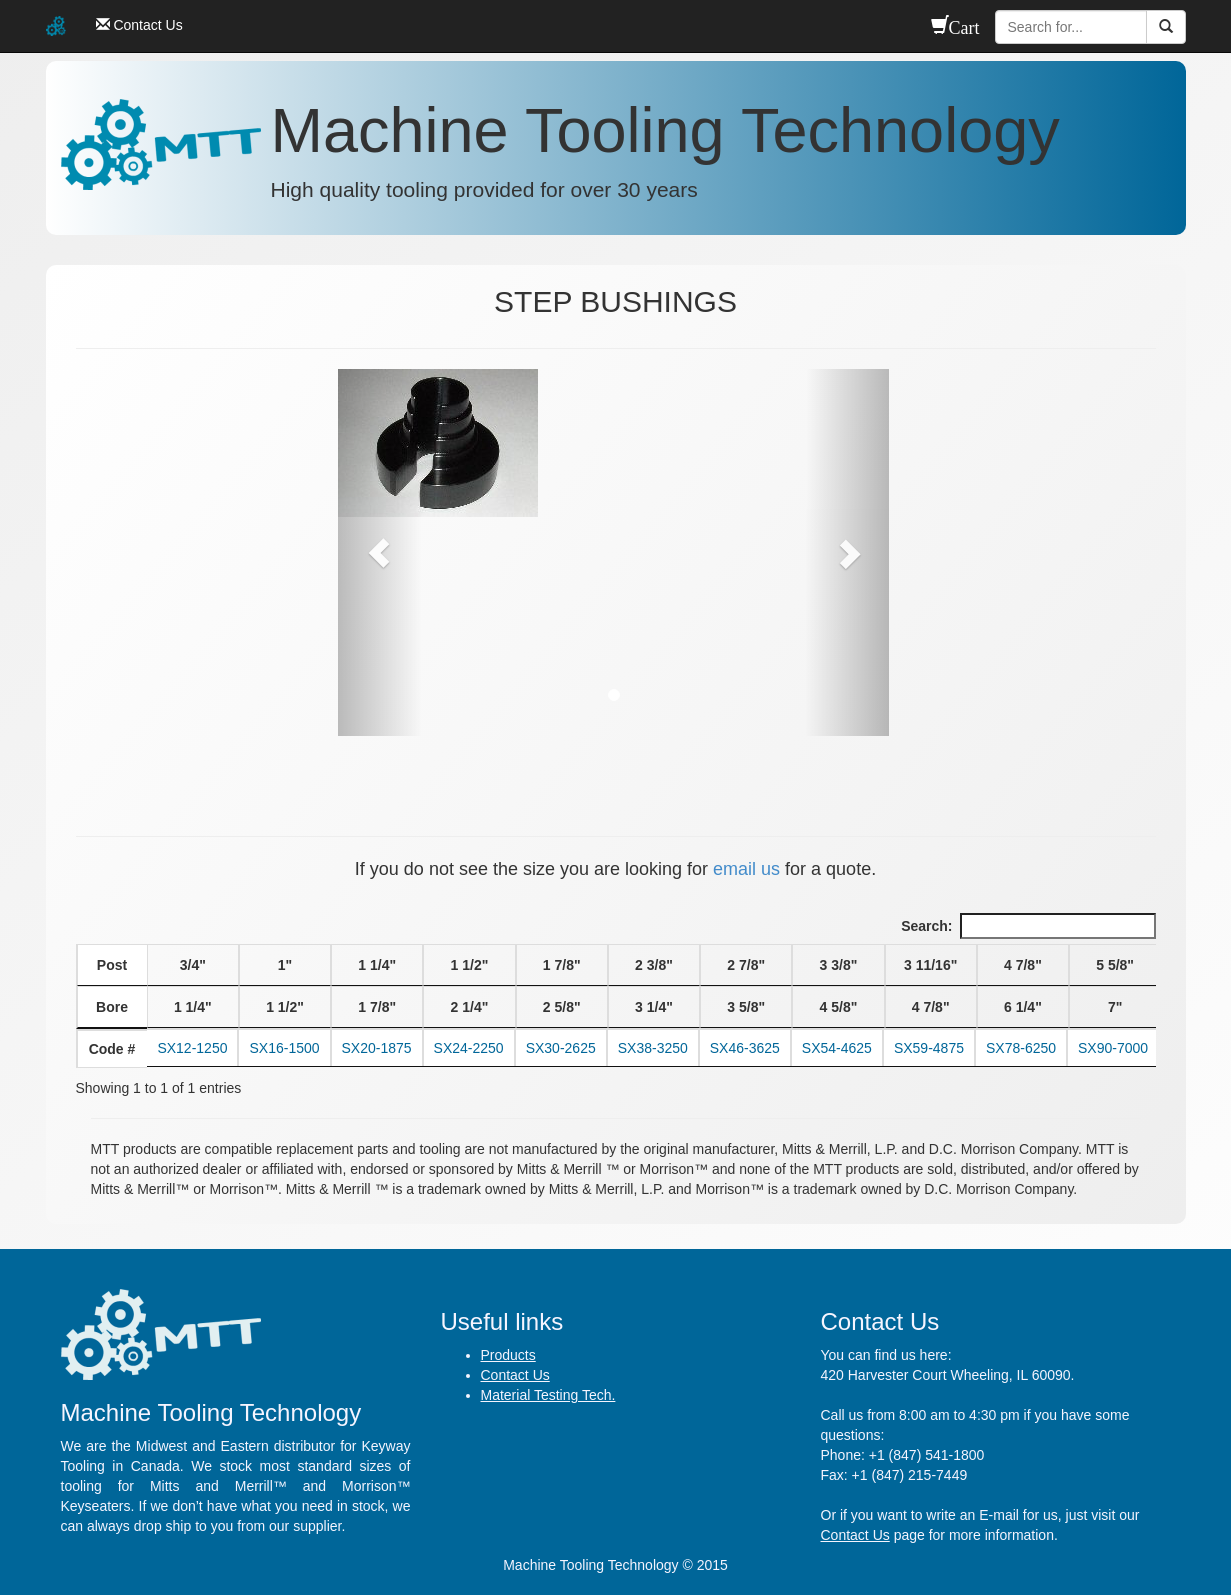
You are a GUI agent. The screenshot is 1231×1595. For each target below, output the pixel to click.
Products (508, 1355)
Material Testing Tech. (548, 1395)
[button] (379, 552)
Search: (1028, 926)
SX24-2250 (469, 1048)
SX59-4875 (929, 1048)
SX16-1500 (284, 1048)
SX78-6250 (1021, 1048)
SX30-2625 (561, 1048)
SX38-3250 (653, 1048)
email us (746, 869)
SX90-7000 (1113, 1048)
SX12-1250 (192, 1048)
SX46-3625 (745, 1048)
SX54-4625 (837, 1048)
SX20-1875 (377, 1048)
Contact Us (515, 1375)
